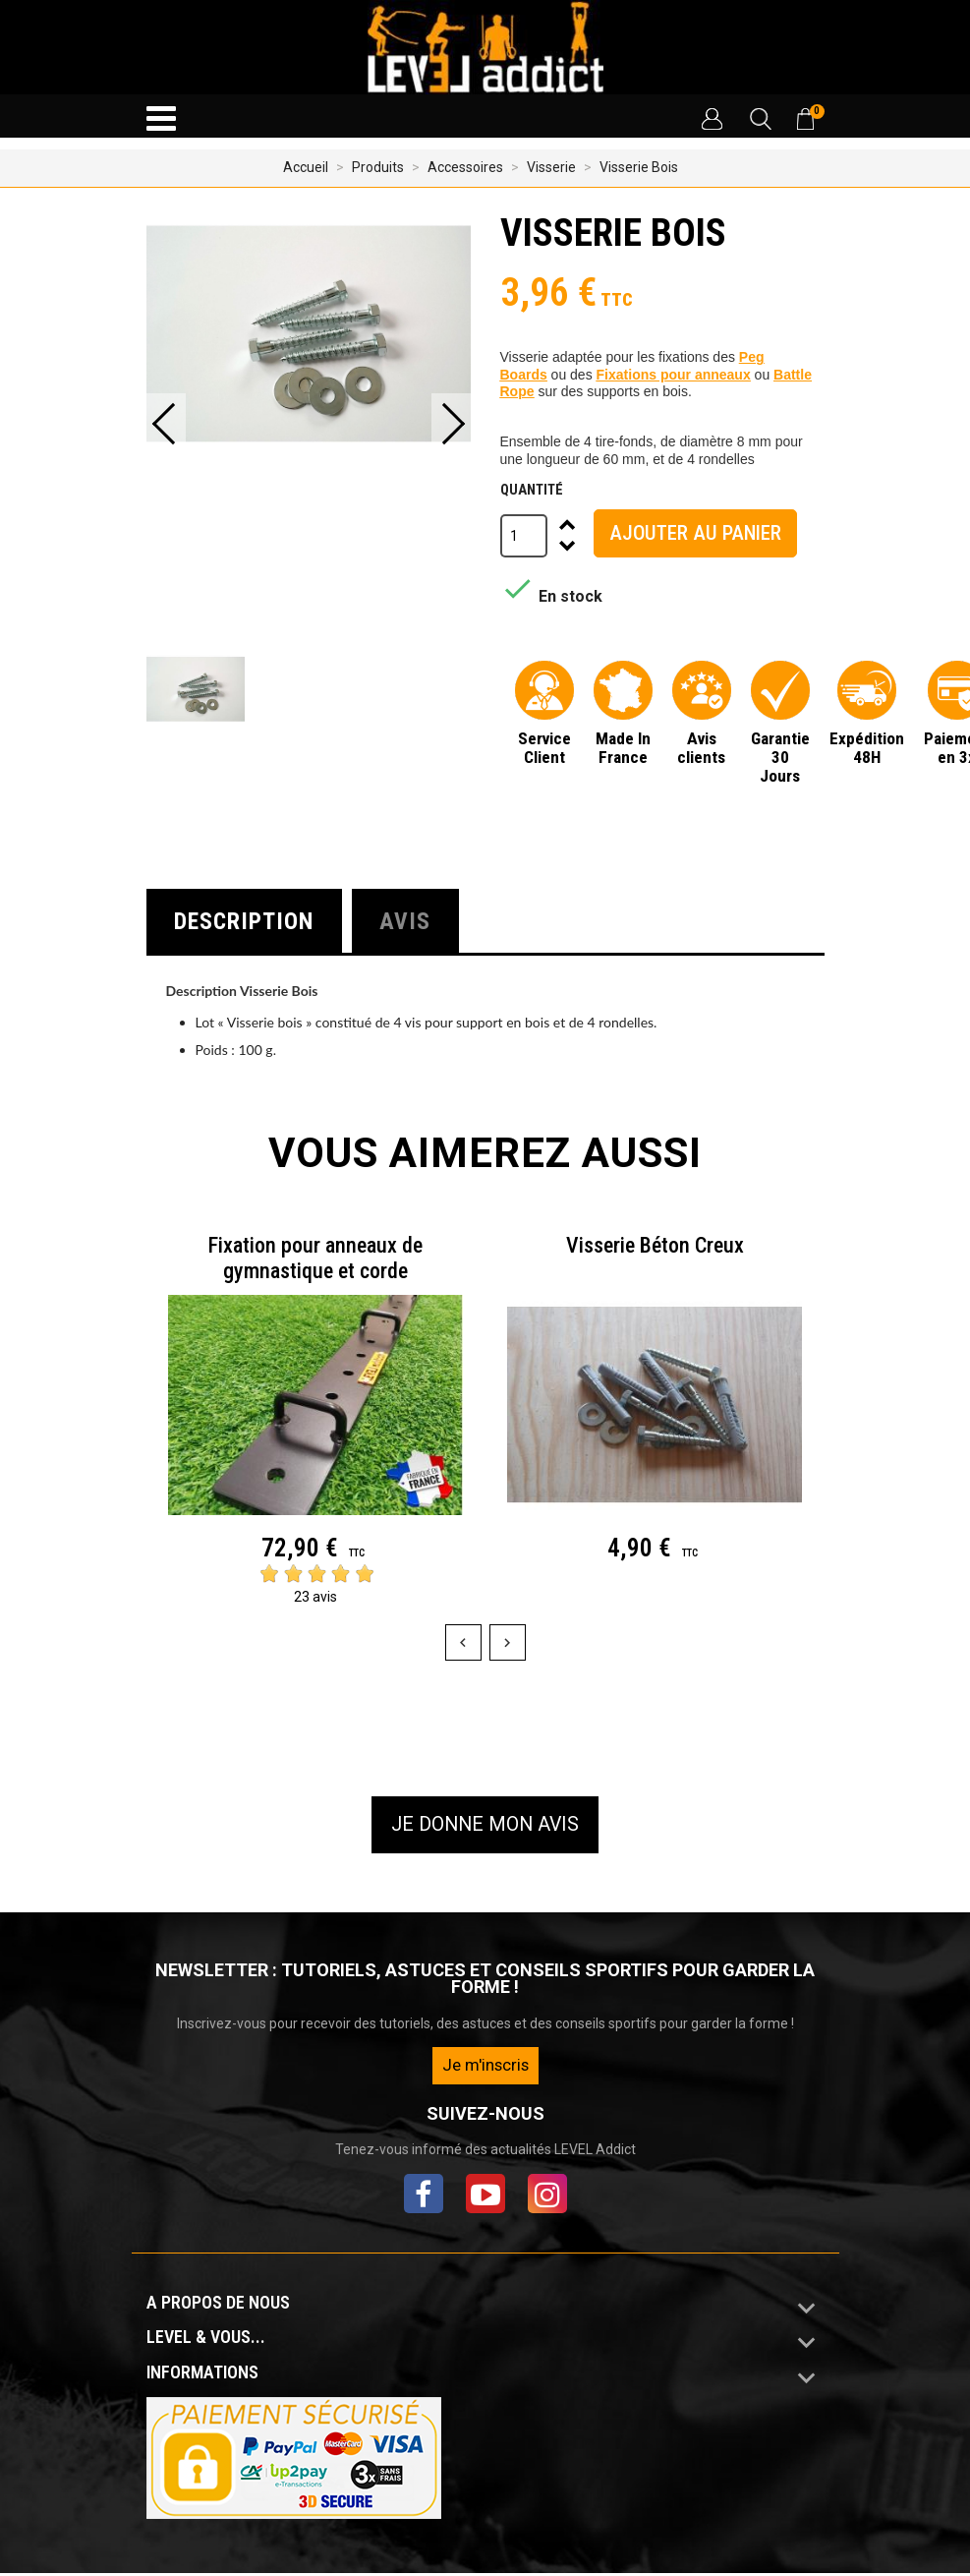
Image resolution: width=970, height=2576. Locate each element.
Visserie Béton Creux (655, 1248)
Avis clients (701, 748)
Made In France (623, 748)
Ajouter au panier (695, 533)
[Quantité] (523, 535)
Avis (414, 922)
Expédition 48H (866, 748)
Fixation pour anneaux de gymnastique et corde (315, 1261)
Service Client (544, 748)
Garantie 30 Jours (780, 757)
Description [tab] (247, 922)
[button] (711, 119)
